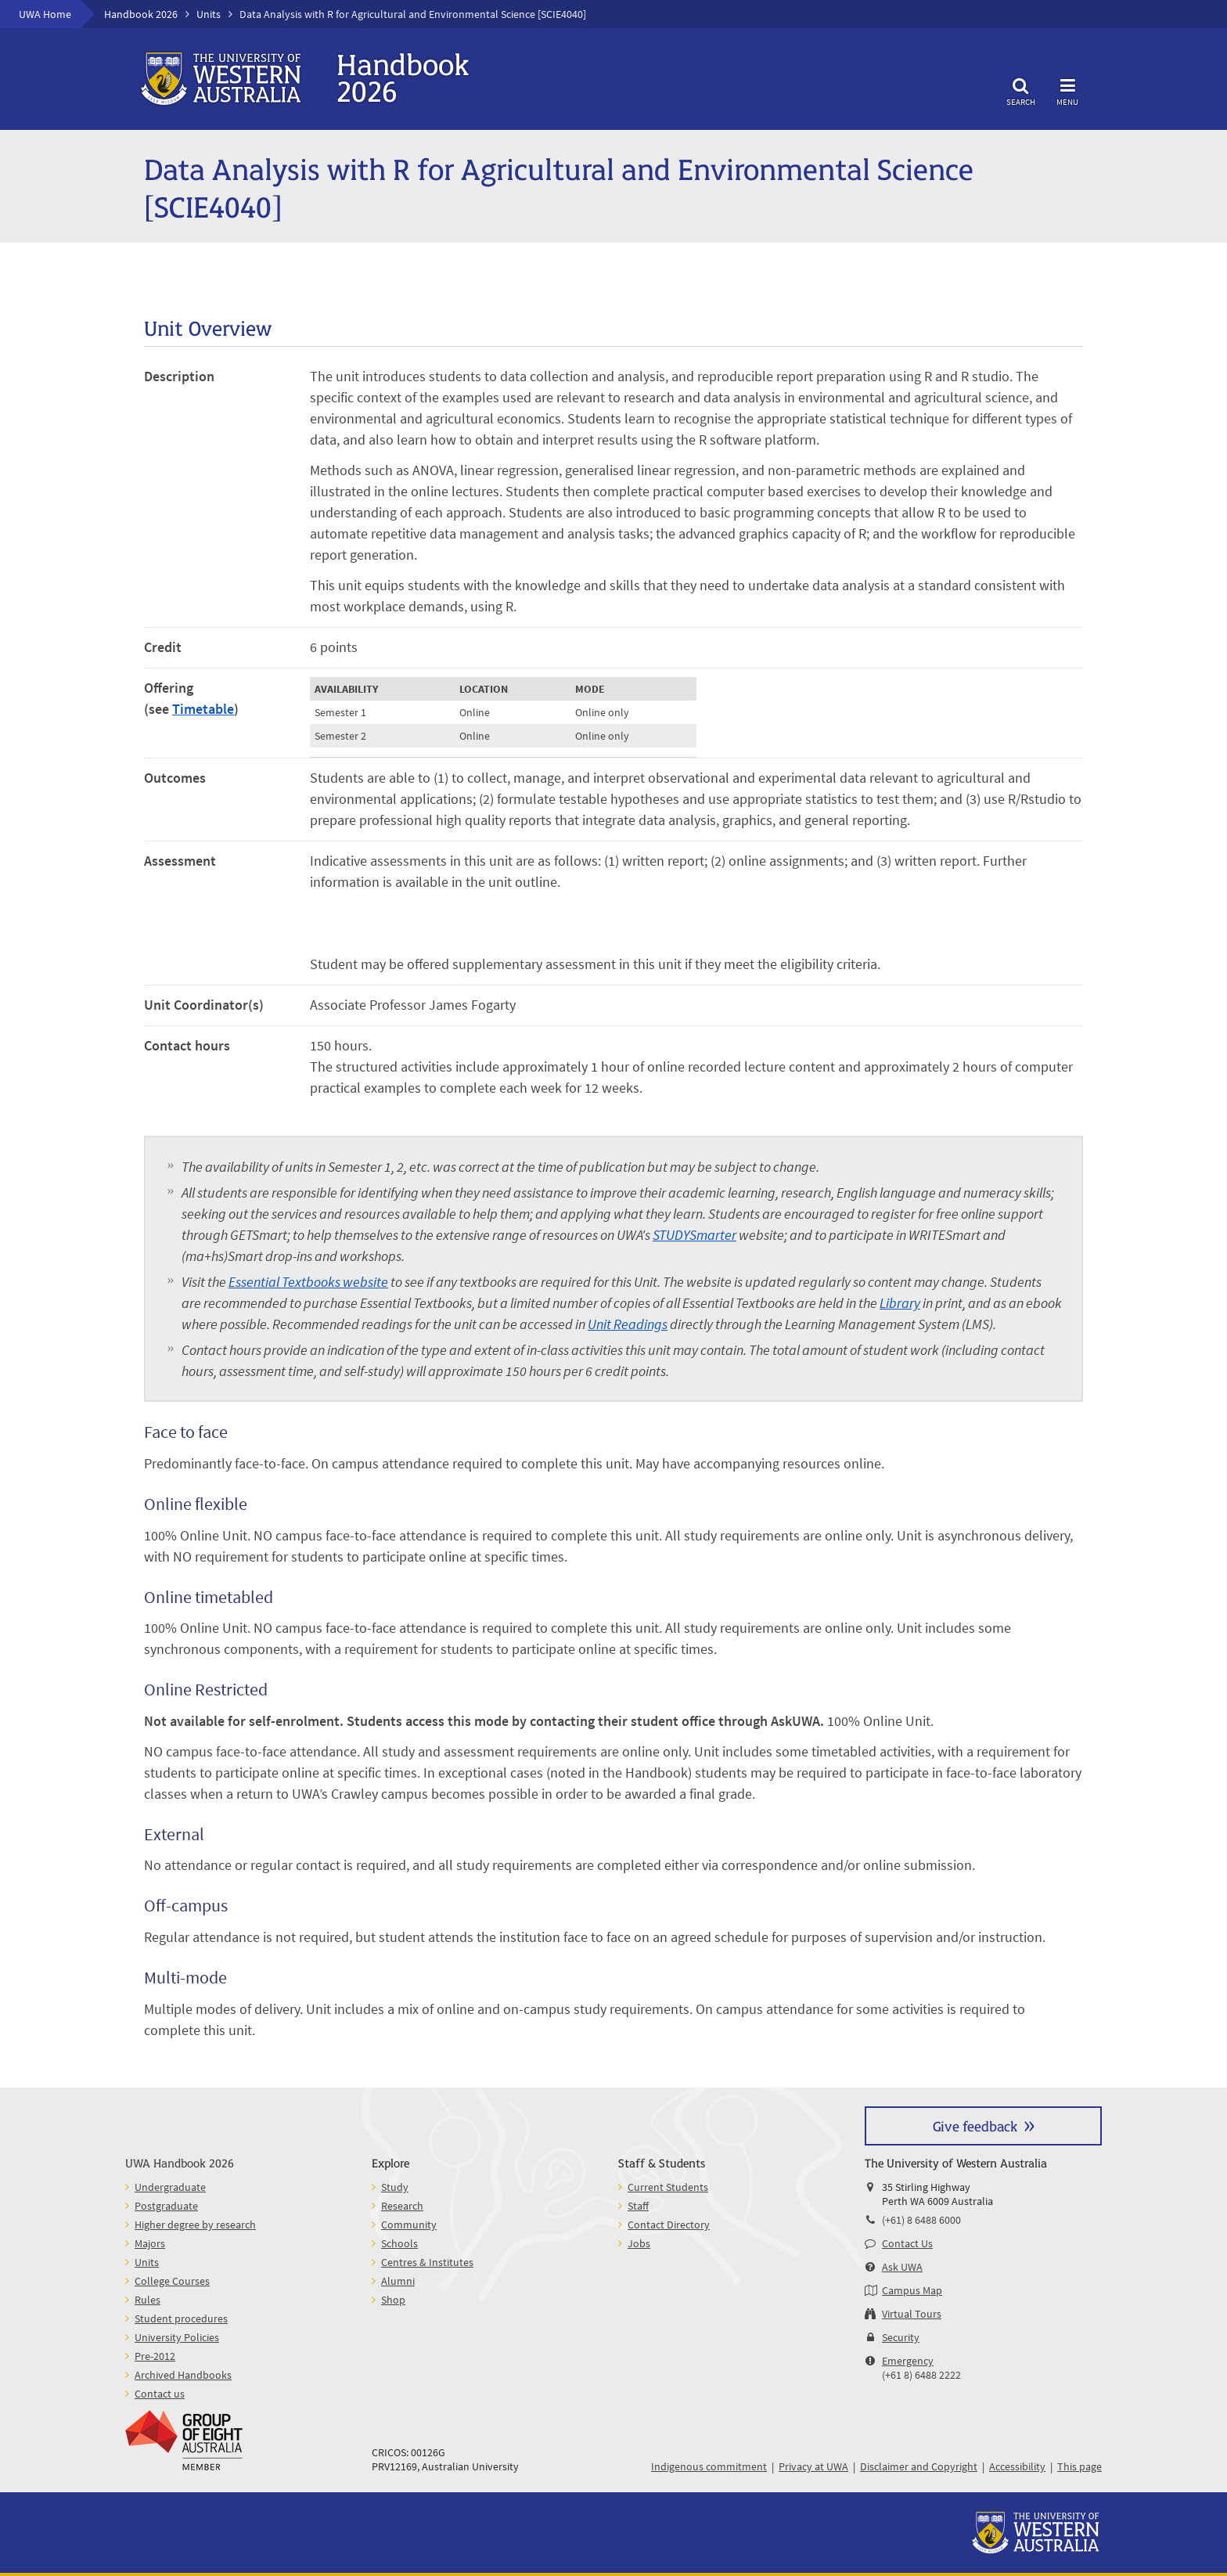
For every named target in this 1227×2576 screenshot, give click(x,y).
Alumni (398, 2281)
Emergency (908, 2361)
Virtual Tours (911, 2314)
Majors (150, 2243)
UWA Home (45, 14)
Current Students (668, 2187)
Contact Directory (669, 2225)
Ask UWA (902, 2267)
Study (394, 2187)
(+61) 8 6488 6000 (921, 2220)
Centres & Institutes (427, 2262)
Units (208, 14)
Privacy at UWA (813, 2466)
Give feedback (975, 2126)
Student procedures (181, 2318)
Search (1020, 89)
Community (409, 2225)
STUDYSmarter (694, 1235)
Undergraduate (170, 2187)
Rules (147, 2300)
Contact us (160, 2394)
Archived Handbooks (183, 2375)
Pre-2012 (155, 2356)
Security (900, 2337)
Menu (1067, 89)
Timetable (203, 709)
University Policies (177, 2337)
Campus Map (912, 2290)
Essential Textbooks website (308, 1282)
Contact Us (907, 2243)
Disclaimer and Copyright (918, 2466)
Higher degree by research (195, 2225)
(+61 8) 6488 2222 (921, 2375)
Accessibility (1017, 2466)
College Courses (172, 2281)
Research (402, 2206)
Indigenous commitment (709, 2466)
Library (900, 1303)
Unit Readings (627, 1324)
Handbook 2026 (141, 14)
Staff (638, 2206)
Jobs (639, 2243)
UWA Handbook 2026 (179, 2162)
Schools (399, 2243)
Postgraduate (166, 2206)
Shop (393, 2300)
